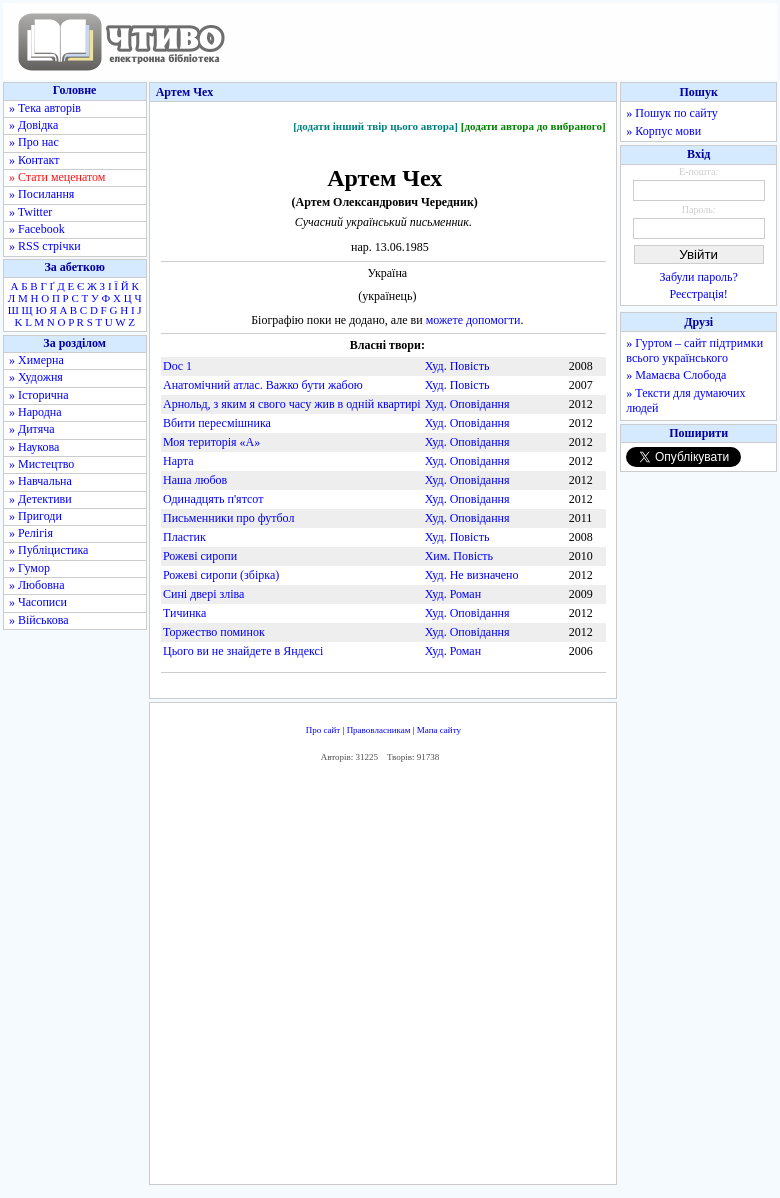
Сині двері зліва (203, 594)
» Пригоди (35, 516)
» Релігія (31, 533)
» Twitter (30, 212)
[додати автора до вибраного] (533, 126)
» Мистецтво (41, 464)
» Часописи (38, 602)
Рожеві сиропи (200, 556)
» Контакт (34, 160)
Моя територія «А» (211, 442)
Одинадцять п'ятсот (213, 499)
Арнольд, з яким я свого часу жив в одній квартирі (292, 404)
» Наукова (34, 447)
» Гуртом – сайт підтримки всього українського (694, 350)
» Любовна (37, 585)
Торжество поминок (214, 632)
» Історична (39, 395)
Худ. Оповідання (467, 404)
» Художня (36, 377)
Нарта (178, 461)
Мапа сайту (439, 730)
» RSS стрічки (45, 246)
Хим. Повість (459, 556)
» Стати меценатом (57, 177)
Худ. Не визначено (472, 575)
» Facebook (37, 229)
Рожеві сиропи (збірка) (221, 575)
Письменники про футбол (228, 518)
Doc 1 (177, 366)
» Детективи (40, 499)
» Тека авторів (45, 108)
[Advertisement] (446, 978)
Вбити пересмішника (217, 423)
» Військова (39, 620)
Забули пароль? (699, 277)
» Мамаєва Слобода (676, 375)
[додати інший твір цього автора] (375, 126)
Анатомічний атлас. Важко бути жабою (263, 385)
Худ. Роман (453, 594)
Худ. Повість (457, 366)
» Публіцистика (48, 550)
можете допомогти (473, 320)
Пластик (184, 537)
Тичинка (184, 613)
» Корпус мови (663, 131)
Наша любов (195, 480)
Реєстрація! (699, 294)
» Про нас (34, 142)
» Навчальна (40, 481)
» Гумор (29, 568)
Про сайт (323, 730)
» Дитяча (32, 429)
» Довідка (33, 125)
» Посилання (41, 194)
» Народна (35, 412)
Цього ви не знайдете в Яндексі (243, 651)
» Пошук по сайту (671, 113)
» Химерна (36, 360)
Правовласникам (379, 730)
